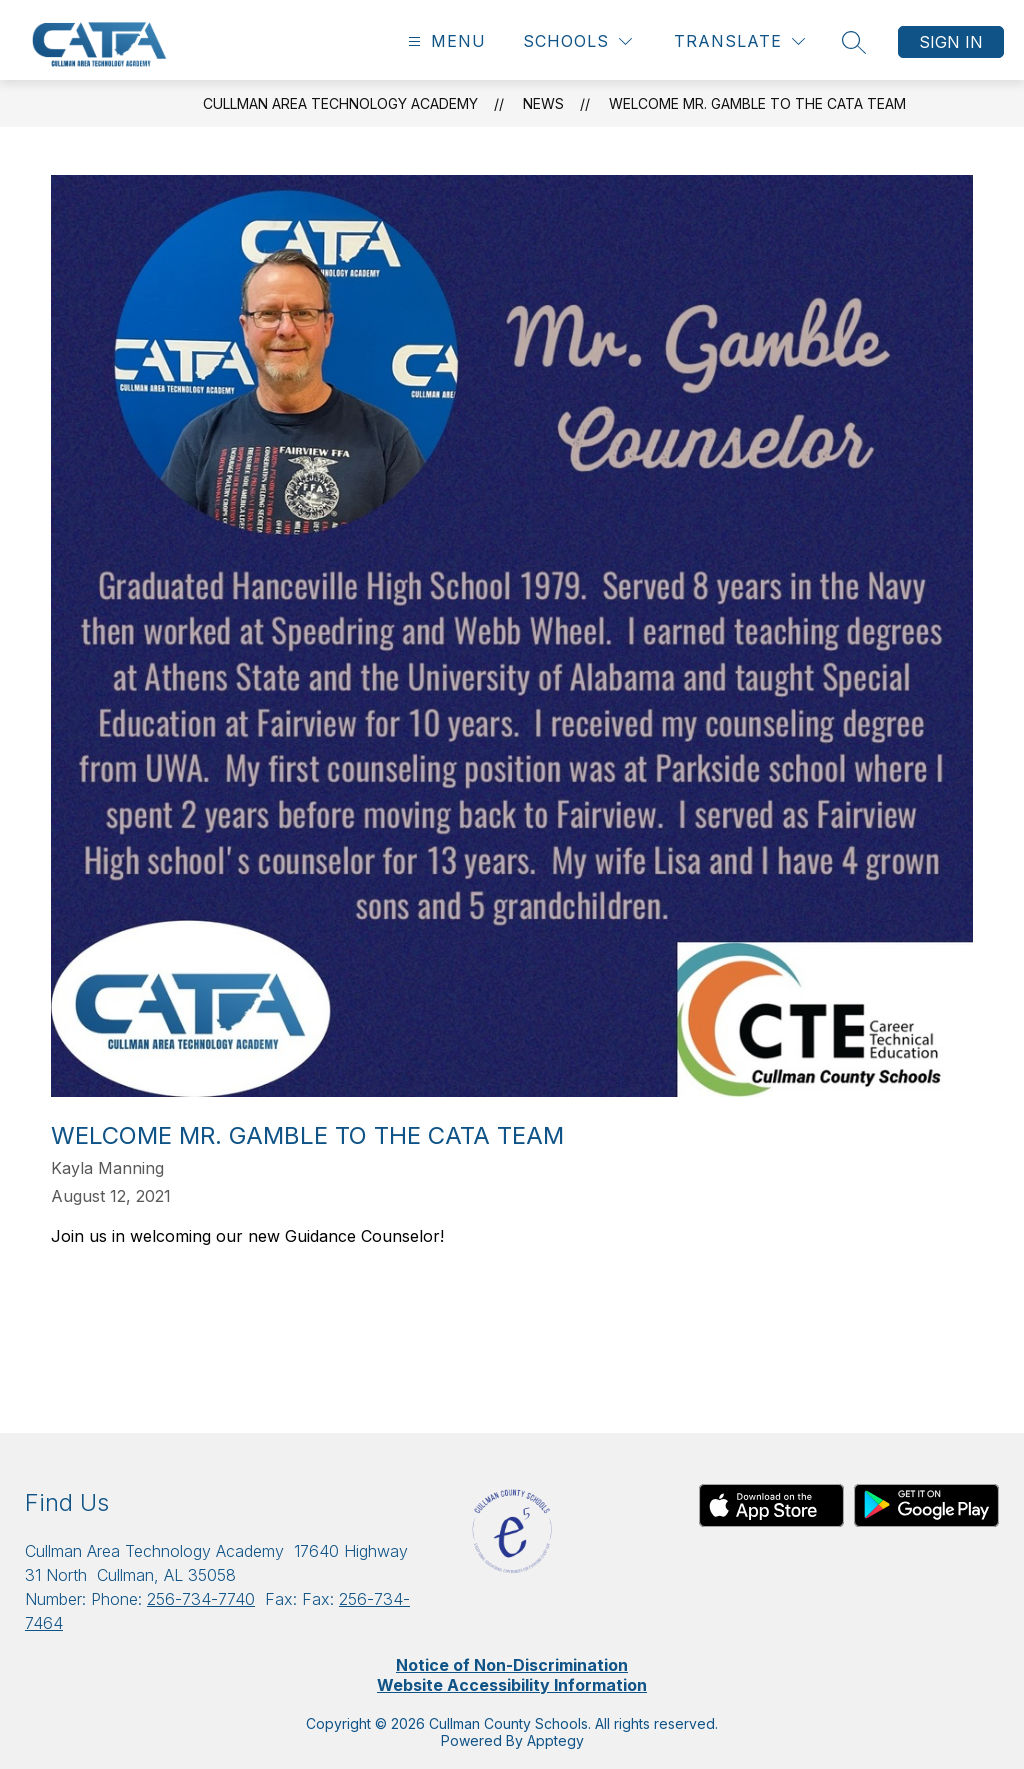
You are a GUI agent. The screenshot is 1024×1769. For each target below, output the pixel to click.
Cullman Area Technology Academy (340, 103)
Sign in (951, 42)
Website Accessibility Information (512, 1685)
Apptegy (555, 1740)
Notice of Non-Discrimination (512, 1665)
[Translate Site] (739, 41)
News (543, 103)
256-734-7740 (201, 1599)
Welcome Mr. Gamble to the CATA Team (757, 103)
